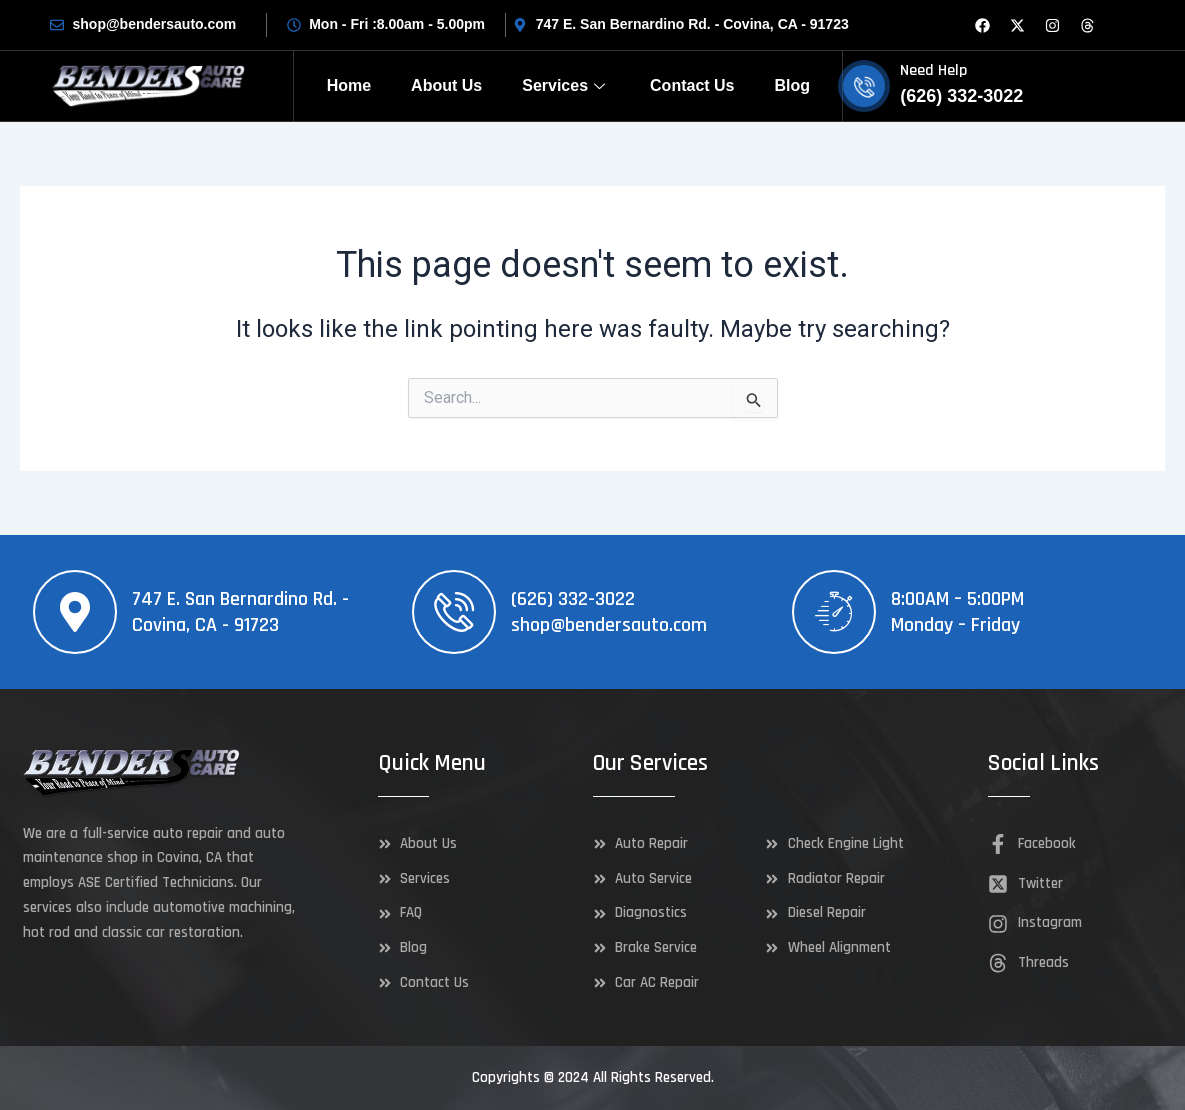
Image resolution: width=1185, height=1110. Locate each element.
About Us (446, 85)
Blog (793, 85)
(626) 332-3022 (573, 599)
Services (566, 85)
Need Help (933, 70)
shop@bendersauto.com (609, 625)
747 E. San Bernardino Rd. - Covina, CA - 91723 (240, 612)
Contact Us (692, 85)
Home (349, 85)
